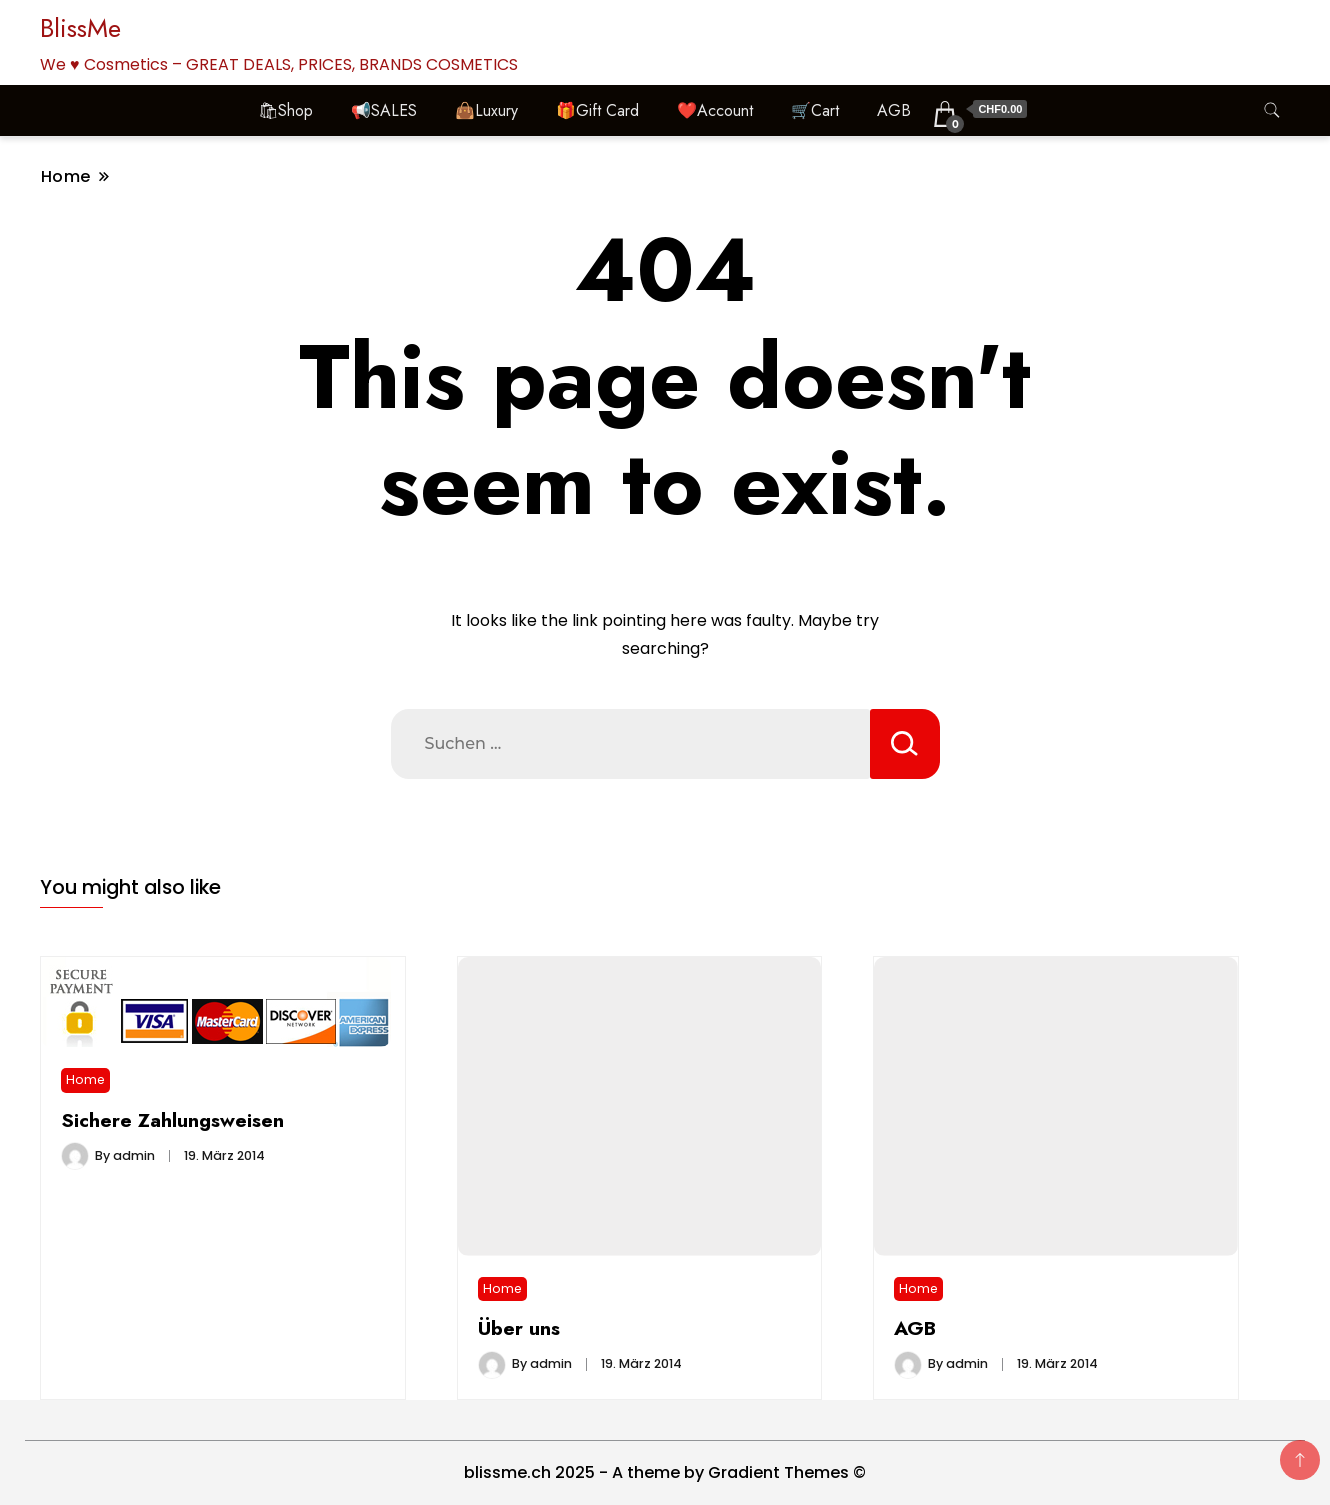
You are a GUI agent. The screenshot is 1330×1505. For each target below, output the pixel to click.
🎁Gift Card (597, 110)
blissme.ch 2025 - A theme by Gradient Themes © (665, 1472)
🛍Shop (285, 110)
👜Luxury (486, 110)
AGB (894, 110)
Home (85, 1079)
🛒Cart (815, 110)
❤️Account (715, 110)
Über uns (519, 1328)
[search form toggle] (1272, 110)
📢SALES (384, 110)
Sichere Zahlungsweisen (172, 1120)
